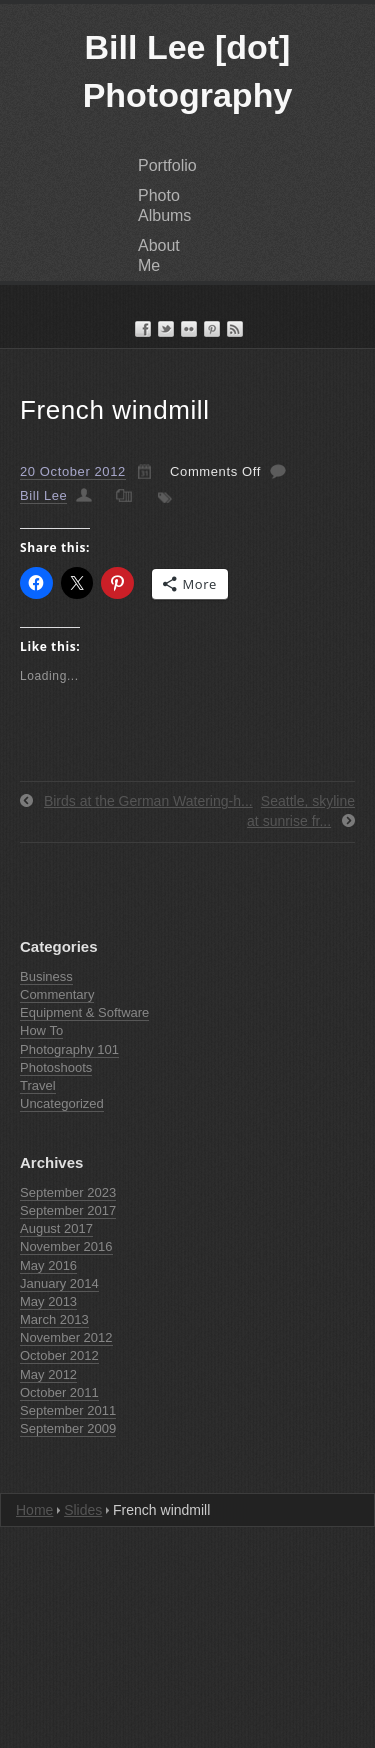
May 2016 (48, 1265)
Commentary (57, 994)
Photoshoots (56, 1067)
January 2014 (59, 1283)
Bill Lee (43, 495)
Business (46, 976)
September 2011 (68, 1410)
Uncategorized (62, 1103)
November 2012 (66, 1337)
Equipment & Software (84, 1012)
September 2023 (68, 1192)
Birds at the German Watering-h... (148, 801)
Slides (83, 1510)
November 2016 (66, 1246)
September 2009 (68, 1428)
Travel (38, 1085)
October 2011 (59, 1392)
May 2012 (48, 1374)
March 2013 (54, 1319)
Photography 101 (69, 1049)
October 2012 (59, 1355)
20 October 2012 (73, 471)
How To (41, 1030)
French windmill (115, 410)
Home (34, 1510)
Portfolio (167, 165)
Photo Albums (164, 205)
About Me (159, 255)
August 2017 (56, 1228)
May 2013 (48, 1301)
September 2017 (68, 1210)
